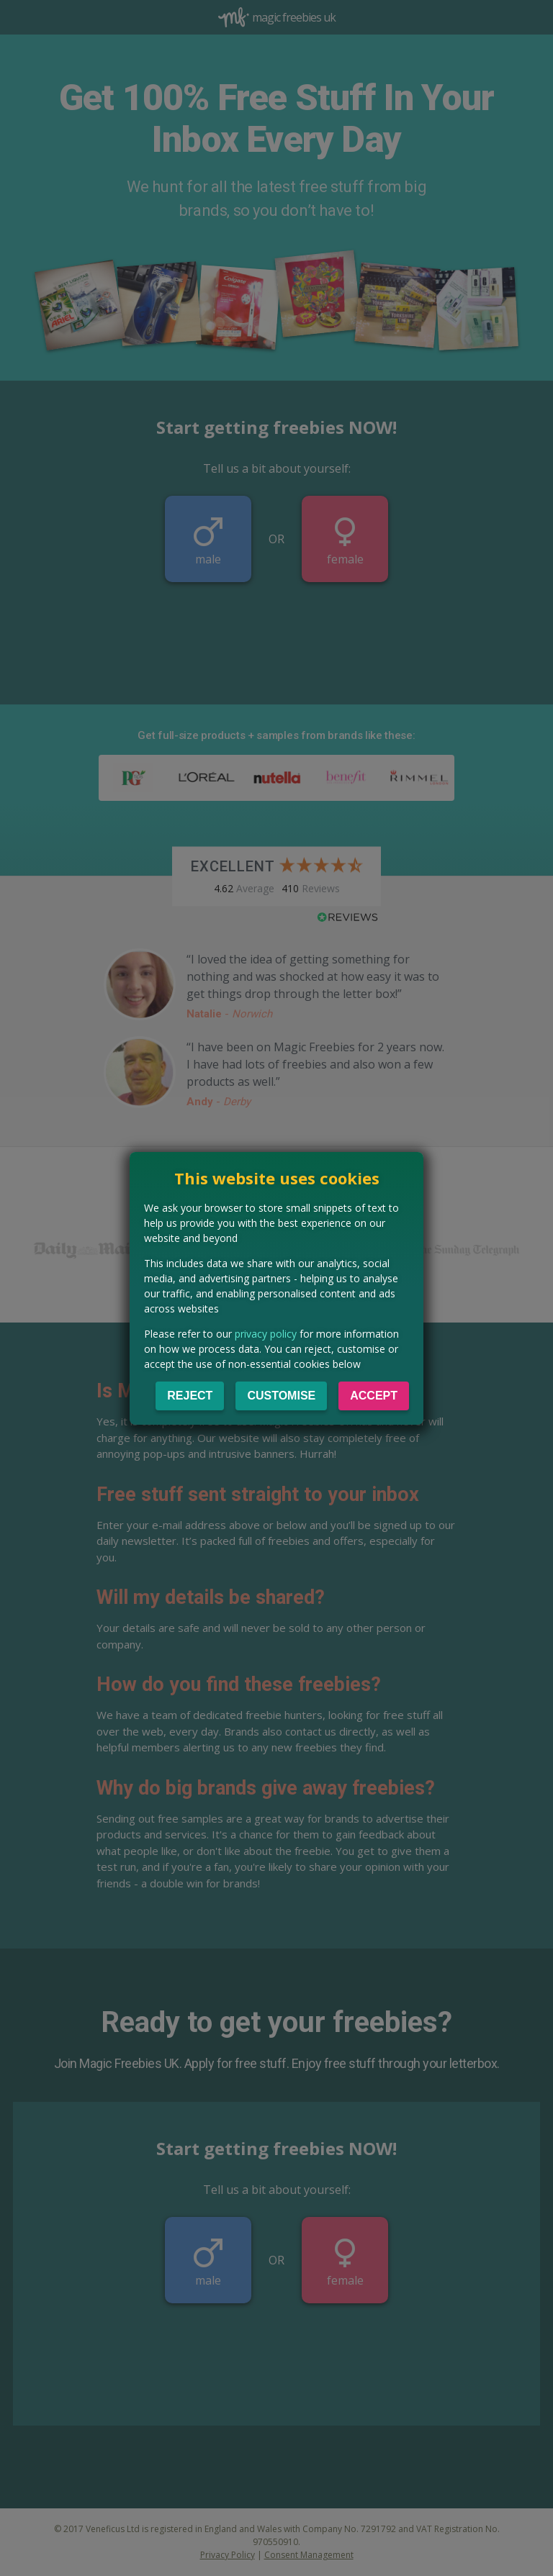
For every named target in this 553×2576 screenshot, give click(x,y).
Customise (281, 1395)
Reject (189, 1395)
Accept (373, 1395)
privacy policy (266, 1334)
